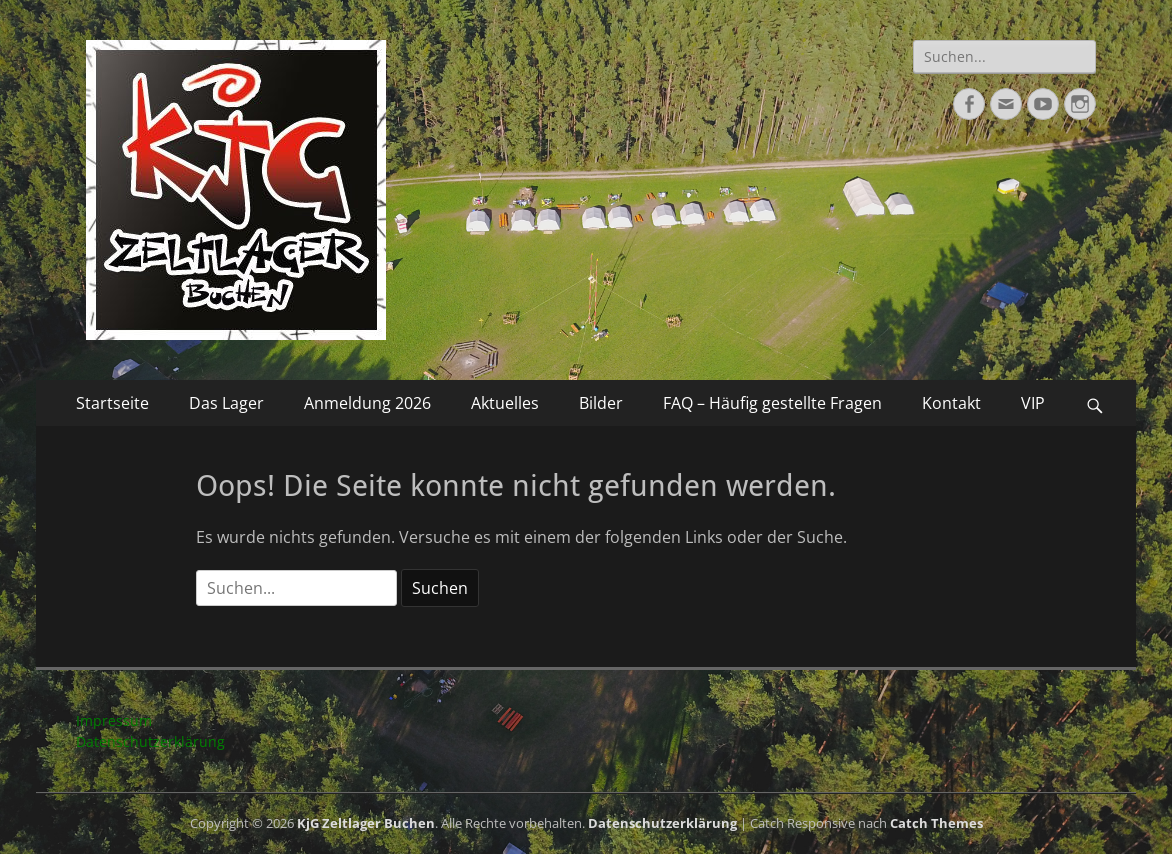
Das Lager (226, 403)
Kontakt (951, 403)
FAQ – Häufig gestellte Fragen (772, 403)
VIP (1033, 403)
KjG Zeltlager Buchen (366, 823)
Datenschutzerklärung (150, 741)
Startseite (112, 403)
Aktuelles (505, 403)
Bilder (601, 403)
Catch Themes (936, 823)
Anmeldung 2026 (367, 403)
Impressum (114, 720)
